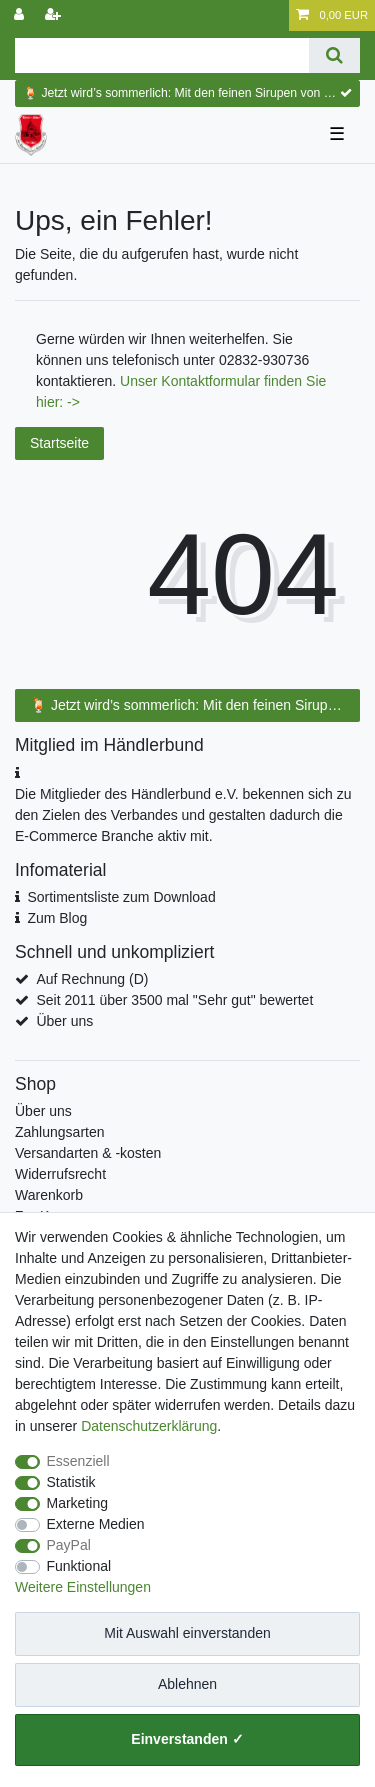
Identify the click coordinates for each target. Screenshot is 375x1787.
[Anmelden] (21, 15)
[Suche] (334, 55)
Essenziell (78, 1461)
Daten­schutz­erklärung (149, 1426)
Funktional (79, 1566)
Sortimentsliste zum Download (121, 897)
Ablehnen (187, 1684)
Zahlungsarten (60, 1132)
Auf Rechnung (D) (92, 979)
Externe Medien (96, 1524)
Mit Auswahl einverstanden (187, 1633)
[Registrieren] (55, 15)
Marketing (77, 1503)
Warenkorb (49, 1195)
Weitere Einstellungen (83, 1587)
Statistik (71, 1482)
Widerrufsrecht (60, 1174)
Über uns (64, 1021)
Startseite (59, 443)
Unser (140, 381)
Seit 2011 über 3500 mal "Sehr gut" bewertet (174, 1000)
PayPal (69, 1545)
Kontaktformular (212, 381)
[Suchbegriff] (162, 55)
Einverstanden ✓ (187, 1739)
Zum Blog (57, 918)
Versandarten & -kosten (88, 1153)
